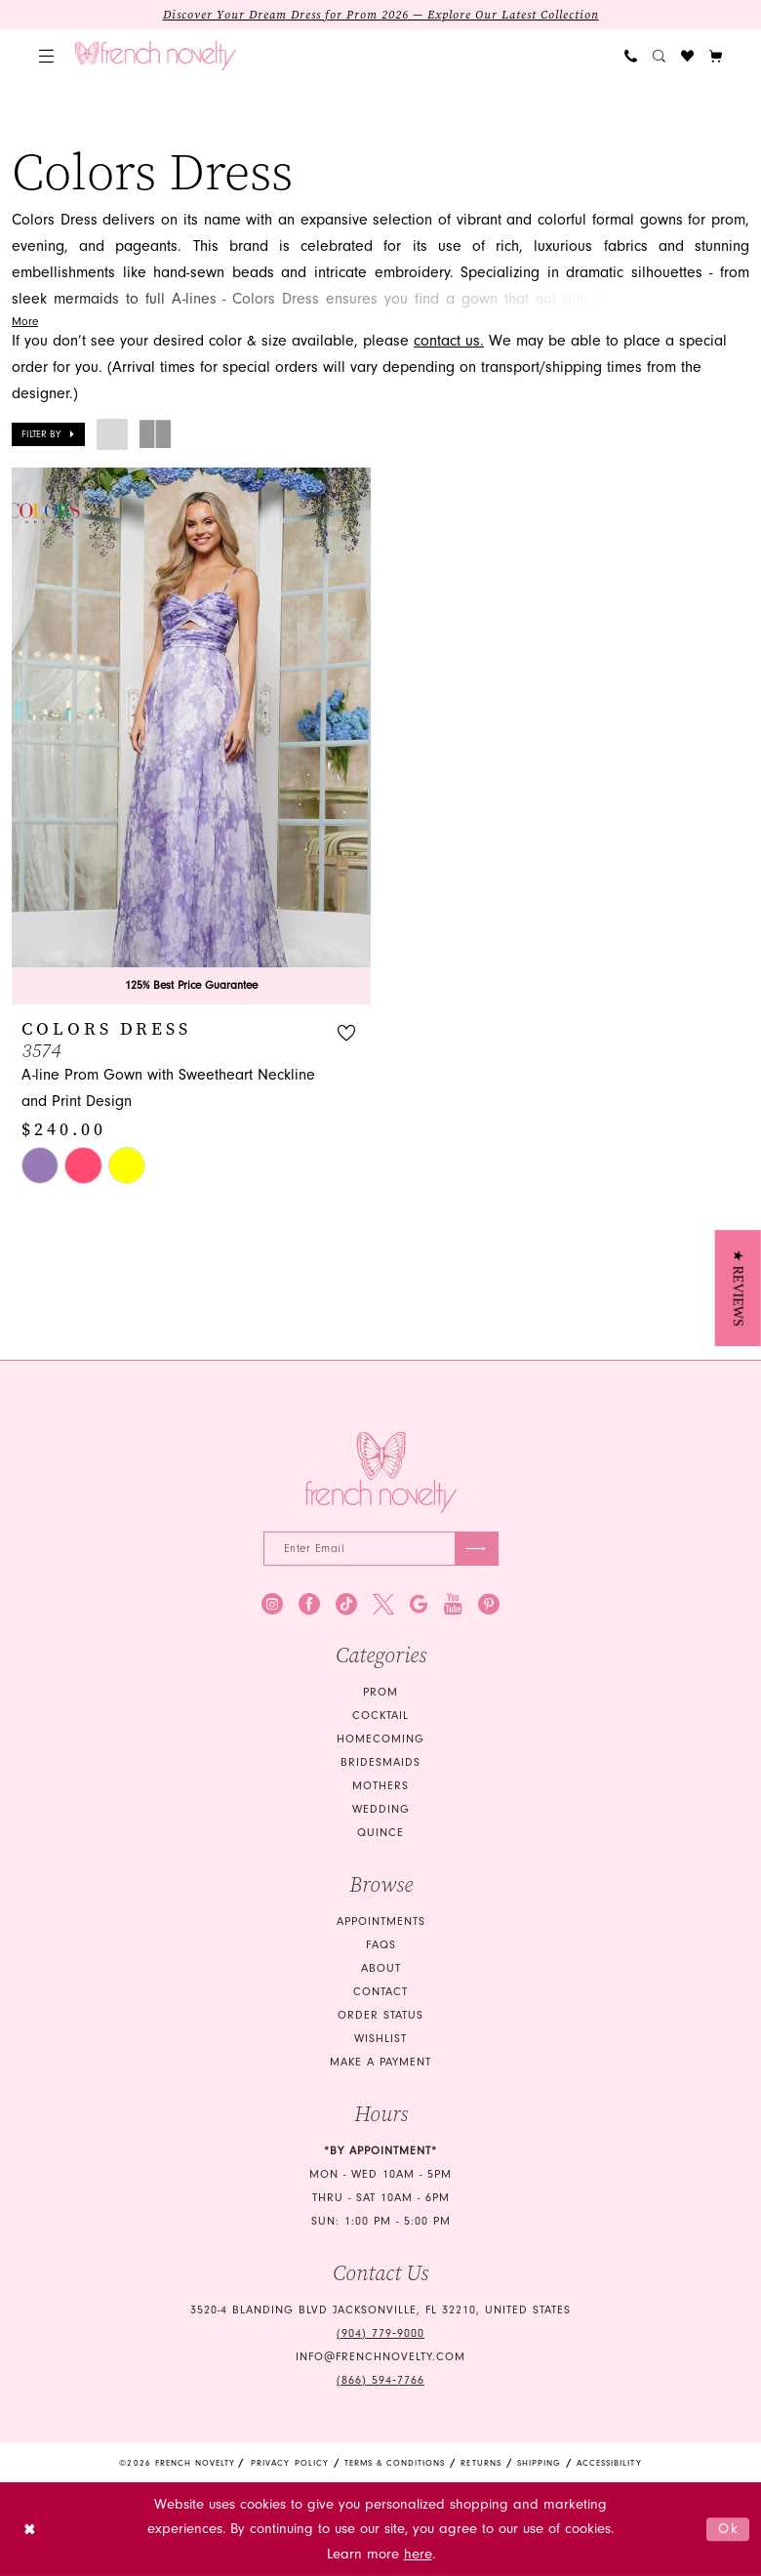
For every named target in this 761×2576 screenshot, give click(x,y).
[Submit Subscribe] (477, 1549)
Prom (380, 1692)
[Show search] (659, 56)
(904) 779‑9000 (380, 2333)
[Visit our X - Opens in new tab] (383, 1603)
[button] (46, 56)
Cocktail (380, 1715)
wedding (381, 1809)
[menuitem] (46, 56)
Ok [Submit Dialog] (729, 2528)
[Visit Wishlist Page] (687, 56)
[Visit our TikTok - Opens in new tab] (346, 1603)
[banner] (155, 55)
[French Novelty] (381, 1472)
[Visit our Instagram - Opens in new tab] (272, 1603)
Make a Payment (380, 2062)
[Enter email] (381, 1549)
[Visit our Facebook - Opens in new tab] (309, 1603)
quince (380, 1832)
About (381, 1968)
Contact (380, 1991)
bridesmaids (380, 1762)
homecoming (380, 1739)
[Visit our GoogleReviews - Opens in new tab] (419, 1603)
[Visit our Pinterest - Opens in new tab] (489, 1603)
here (418, 2554)
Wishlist (380, 2038)
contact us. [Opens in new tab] (449, 340)
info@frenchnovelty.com (380, 2357)
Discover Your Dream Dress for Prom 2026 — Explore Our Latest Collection (381, 14)
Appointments (381, 1921)
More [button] (25, 322)
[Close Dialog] (30, 2530)
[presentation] (191, 736)
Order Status (380, 2015)
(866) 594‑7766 (380, 2380)
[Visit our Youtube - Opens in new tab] (453, 1603)
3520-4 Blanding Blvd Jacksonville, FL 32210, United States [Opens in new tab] (380, 2310)
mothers (380, 1785)
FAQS (381, 1945)
